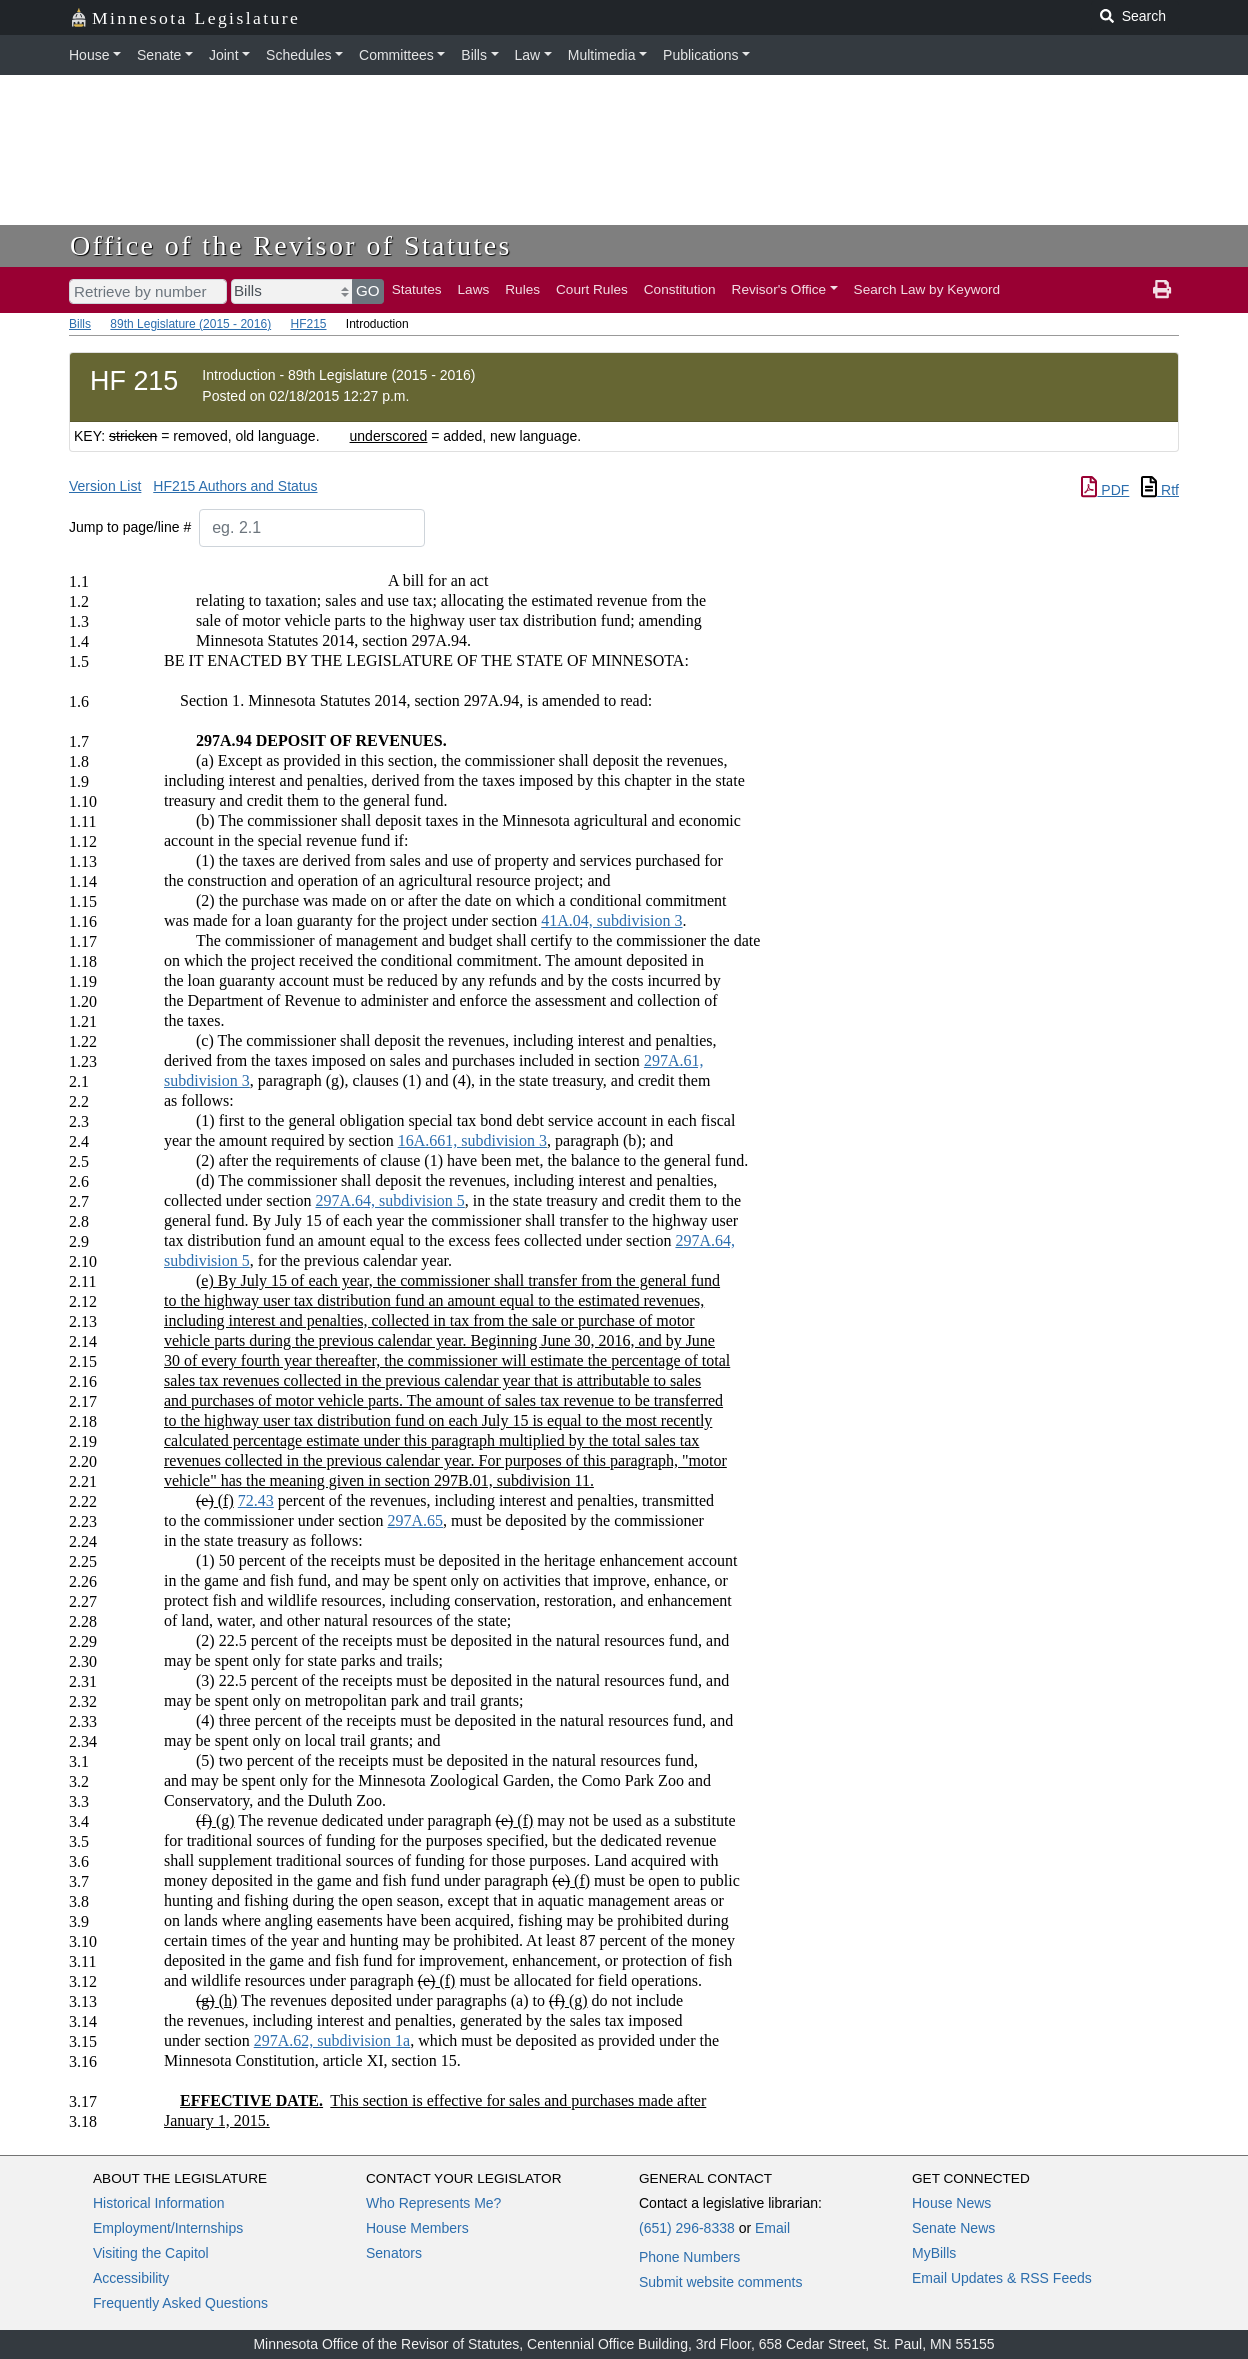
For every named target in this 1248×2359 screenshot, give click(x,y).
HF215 (308, 324)
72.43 (256, 1500)
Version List (105, 486)
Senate (159, 55)
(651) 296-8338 (687, 2228)
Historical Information (159, 2203)
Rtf (1160, 490)
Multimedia (602, 55)
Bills (474, 55)
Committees (396, 55)
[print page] (1162, 290)
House (89, 55)
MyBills (934, 2253)
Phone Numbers (689, 2257)
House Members (417, 2228)
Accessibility (131, 2278)
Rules (522, 289)
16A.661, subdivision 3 (472, 1140)
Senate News (953, 2228)
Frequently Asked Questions (180, 2303)
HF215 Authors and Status (235, 486)
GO (368, 290)
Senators (394, 2253)
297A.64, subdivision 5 (390, 1200)
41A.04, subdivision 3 (611, 920)
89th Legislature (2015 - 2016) (190, 324)
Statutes (417, 289)
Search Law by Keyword (927, 289)
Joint (224, 55)
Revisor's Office (779, 289)
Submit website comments (720, 2282)
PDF (1105, 490)
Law (528, 55)
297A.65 (416, 1520)
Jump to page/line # (130, 527)
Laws (474, 289)
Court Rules (592, 289)
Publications (701, 55)
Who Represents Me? (433, 2203)
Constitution (680, 289)
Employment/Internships (168, 2228)
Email (772, 2228)
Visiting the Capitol (151, 2253)
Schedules (298, 55)
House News (951, 2203)
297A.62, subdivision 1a (332, 2040)
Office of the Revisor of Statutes (291, 245)
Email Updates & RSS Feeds (1002, 2278)
